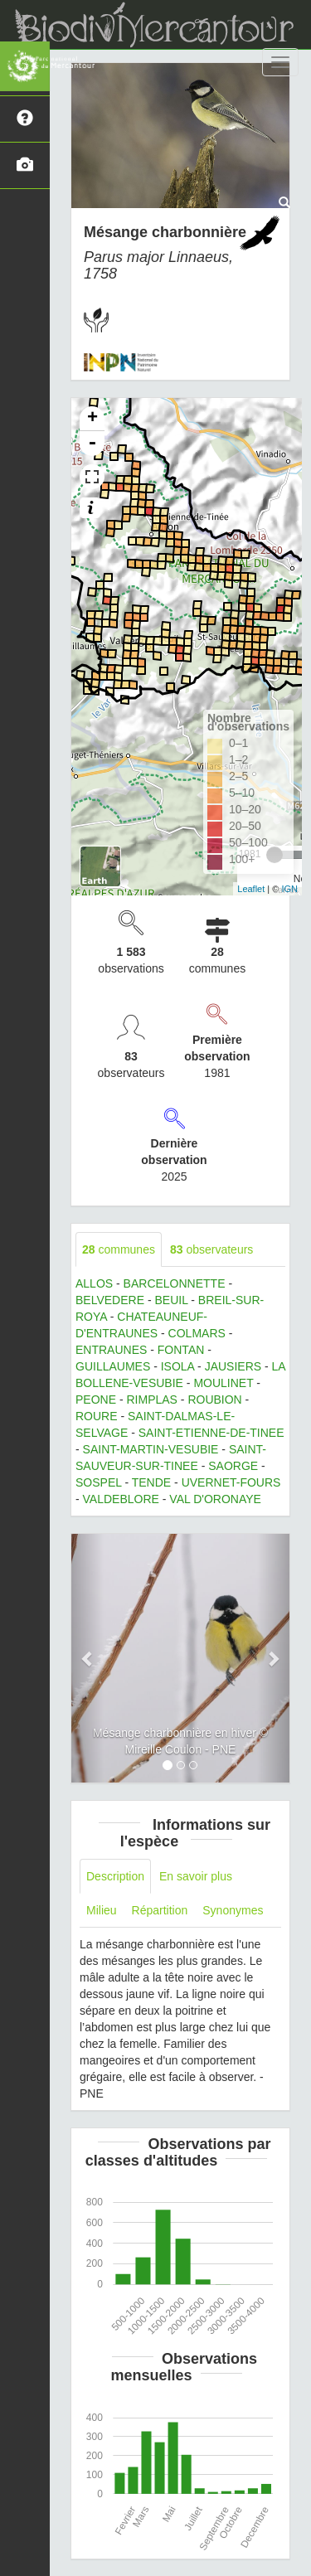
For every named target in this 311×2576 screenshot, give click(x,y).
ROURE (96, 1416)
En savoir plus (195, 1876)
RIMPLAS (151, 1399)
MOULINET (223, 1383)
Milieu (101, 1910)
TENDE (151, 1482)
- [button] (92, 443)
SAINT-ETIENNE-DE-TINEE (211, 1432)
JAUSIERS (233, 1366)
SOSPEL (98, 1482)
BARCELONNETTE (175, 1283)
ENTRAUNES (111, 1349)
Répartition (160, 1910)
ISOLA (177, 1366)
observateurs (211, 1249)
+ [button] (92, 418)
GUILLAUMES (112, 1366)
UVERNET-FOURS (231, 1482)
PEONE (95, 1399)
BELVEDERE (109, 1300)
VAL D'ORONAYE (215, 1499)
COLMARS (197, 1333)
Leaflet (251, 889)
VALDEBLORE (121, 1499)
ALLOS (94, 1283)
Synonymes (232, 1910)
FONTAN (181, 1349)
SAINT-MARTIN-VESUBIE (151, 1449)
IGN (289, 889)
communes (118, 1249)
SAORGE (233, 1465)
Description (115, 1876)
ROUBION (214, 1399)
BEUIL (170, 1300)
